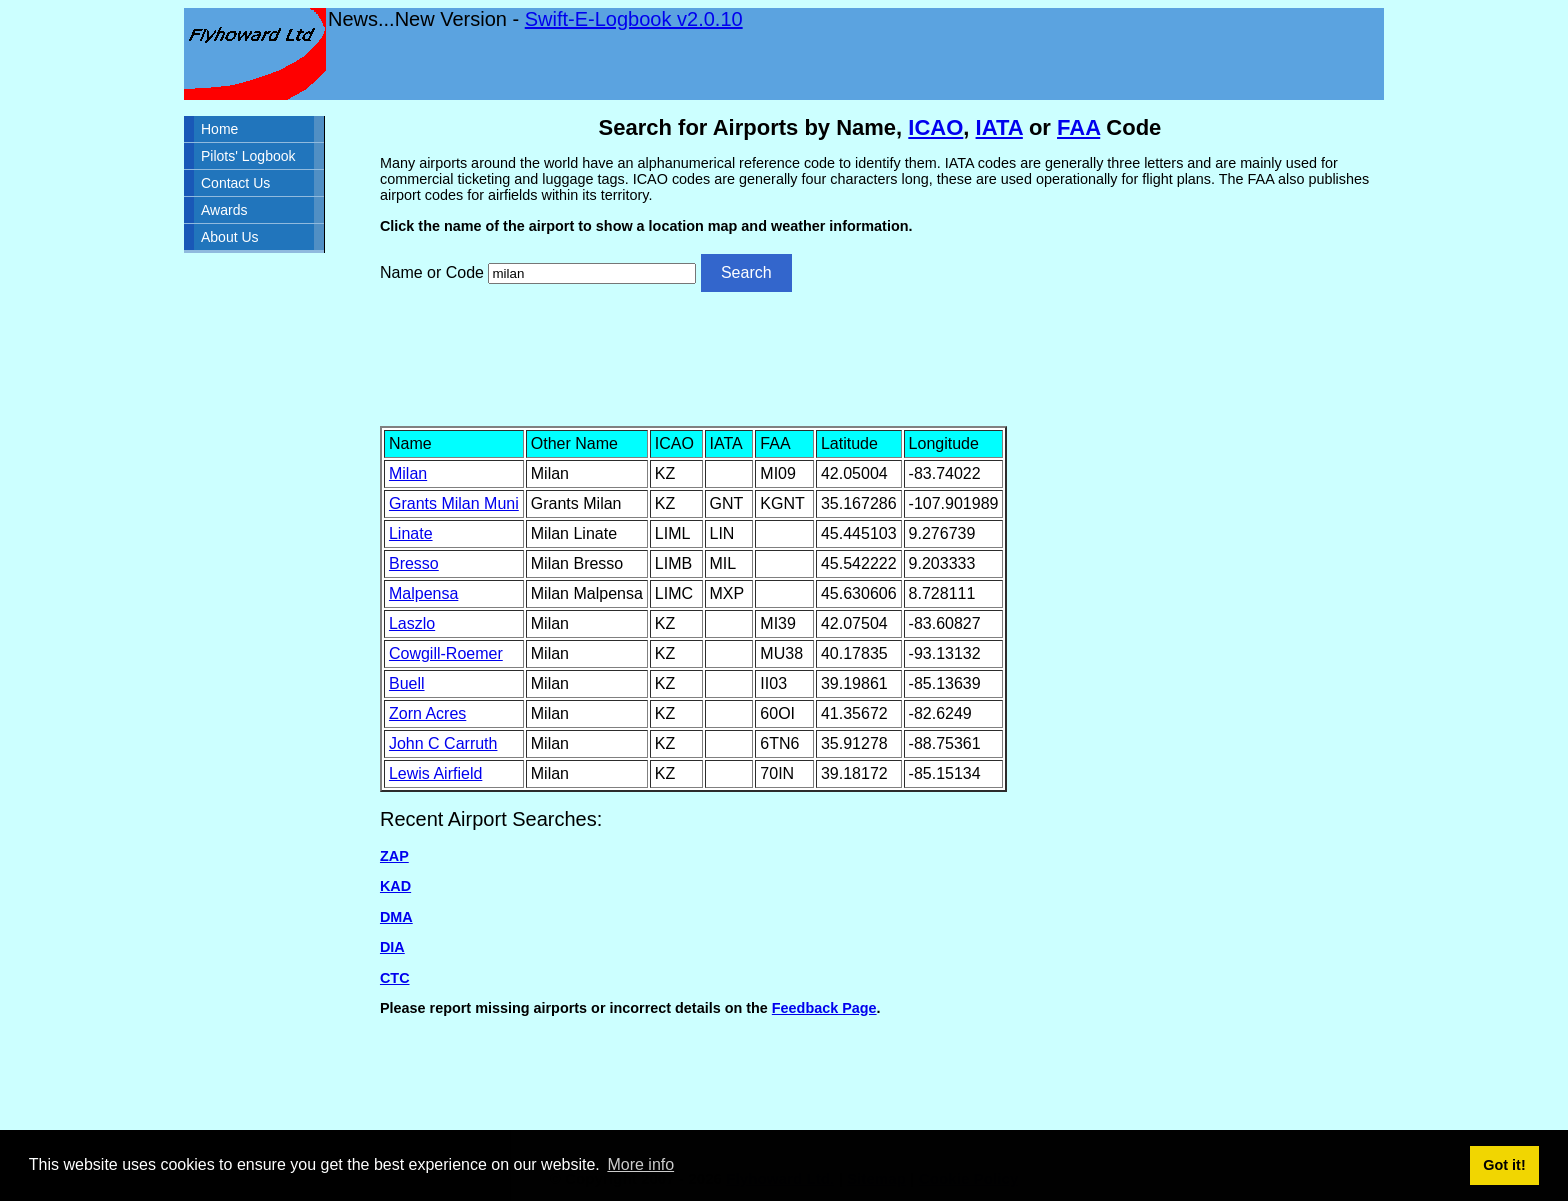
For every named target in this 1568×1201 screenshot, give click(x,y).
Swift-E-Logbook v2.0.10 (634, 19)
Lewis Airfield (435, 773)
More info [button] (640, 1164)
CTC (395, 978)
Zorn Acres (427, 713)
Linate (411, 533)
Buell (407, 683)
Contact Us (235, 183)
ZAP (394, 856)
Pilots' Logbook (248, 156)
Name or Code (432, 272)
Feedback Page (824, 1008)
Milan (408, 473)
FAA (1078, 127)
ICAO (935, 127)
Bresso (414, 563)
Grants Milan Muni (454, 503)
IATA (999, 127)
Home (219, 129)
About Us (230, 237)
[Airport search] (592, 273)
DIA (392, 947)
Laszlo (412, 623)
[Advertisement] (880, 357)
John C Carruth (443, 743)
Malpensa (423, 593)
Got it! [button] (1504, 1165)
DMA (396, 917)
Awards (224, 210)
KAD (395, 886)
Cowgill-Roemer (446, 653)
